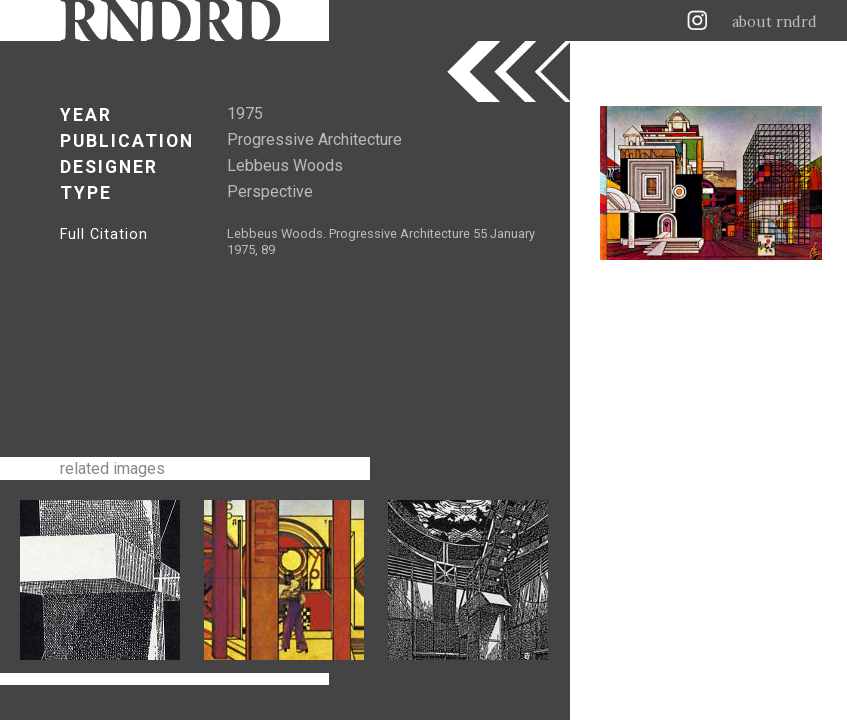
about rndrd (774, 22)
